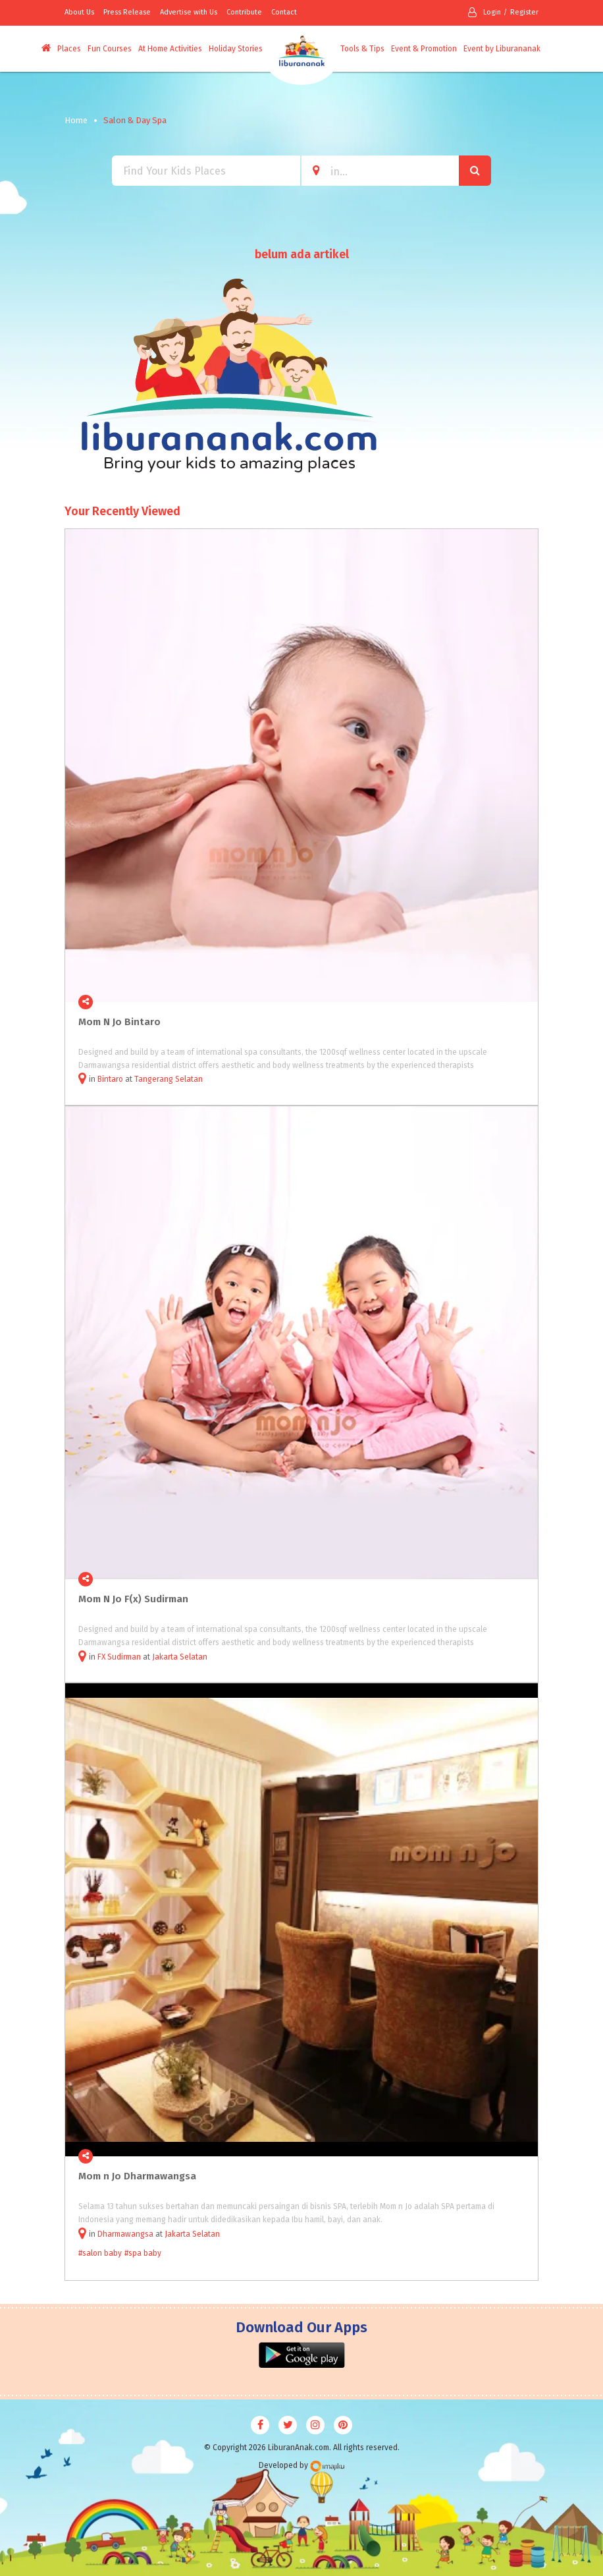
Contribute (244, 12)
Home (76, 120)
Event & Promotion (424, 48)
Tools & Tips (362, 48)
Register (524, 12)
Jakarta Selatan (179, 1657)
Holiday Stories (236, 48)
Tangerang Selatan (168, 1079)
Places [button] (69, 48)
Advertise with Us (188, 12)
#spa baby (142, 2253)
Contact (284, 12)
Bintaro (110, 1079)
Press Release (127, 12)
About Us (79, 12)
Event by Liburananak (501, 48)
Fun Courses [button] (110, 48)
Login (484, 12)
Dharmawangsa (125, 2234)
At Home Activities (170, 48)
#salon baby (100, 2253)
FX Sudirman (119, 1657)
